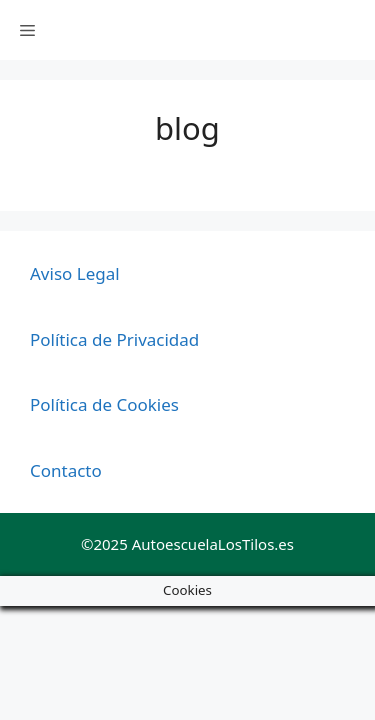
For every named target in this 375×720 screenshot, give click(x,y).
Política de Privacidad (114, 339)
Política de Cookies (104, 404)
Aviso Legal (75, 273)
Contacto (66, 470)
